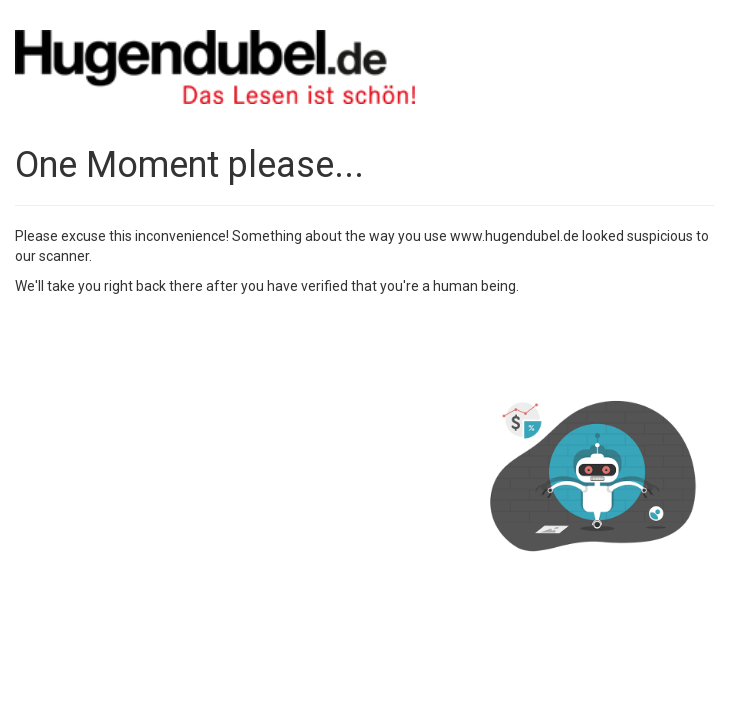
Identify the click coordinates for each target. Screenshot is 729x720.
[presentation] (167, 345)
